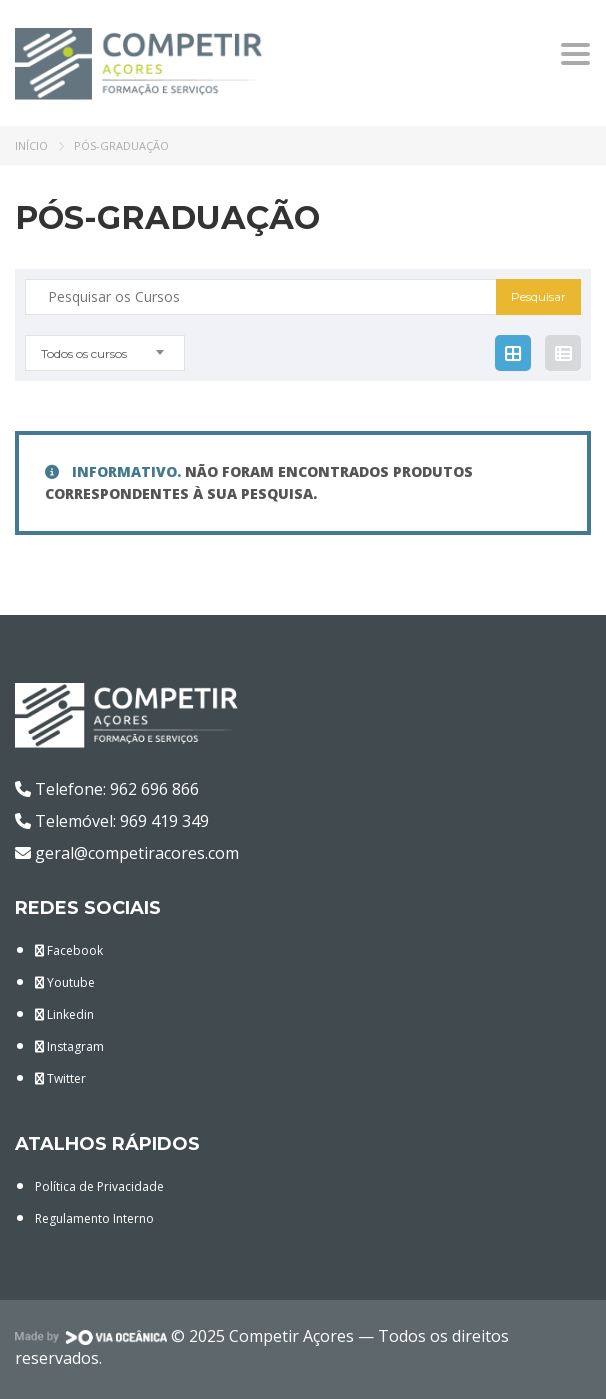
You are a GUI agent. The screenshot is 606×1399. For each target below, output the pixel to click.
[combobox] (105, 353)
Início (31, 145)
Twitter (60, 1078)
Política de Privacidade (99, 1186)
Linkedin (64, 1014)
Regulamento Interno (94, 1218)
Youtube (65, 982)
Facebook (69, 950)
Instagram (69, 1046)
